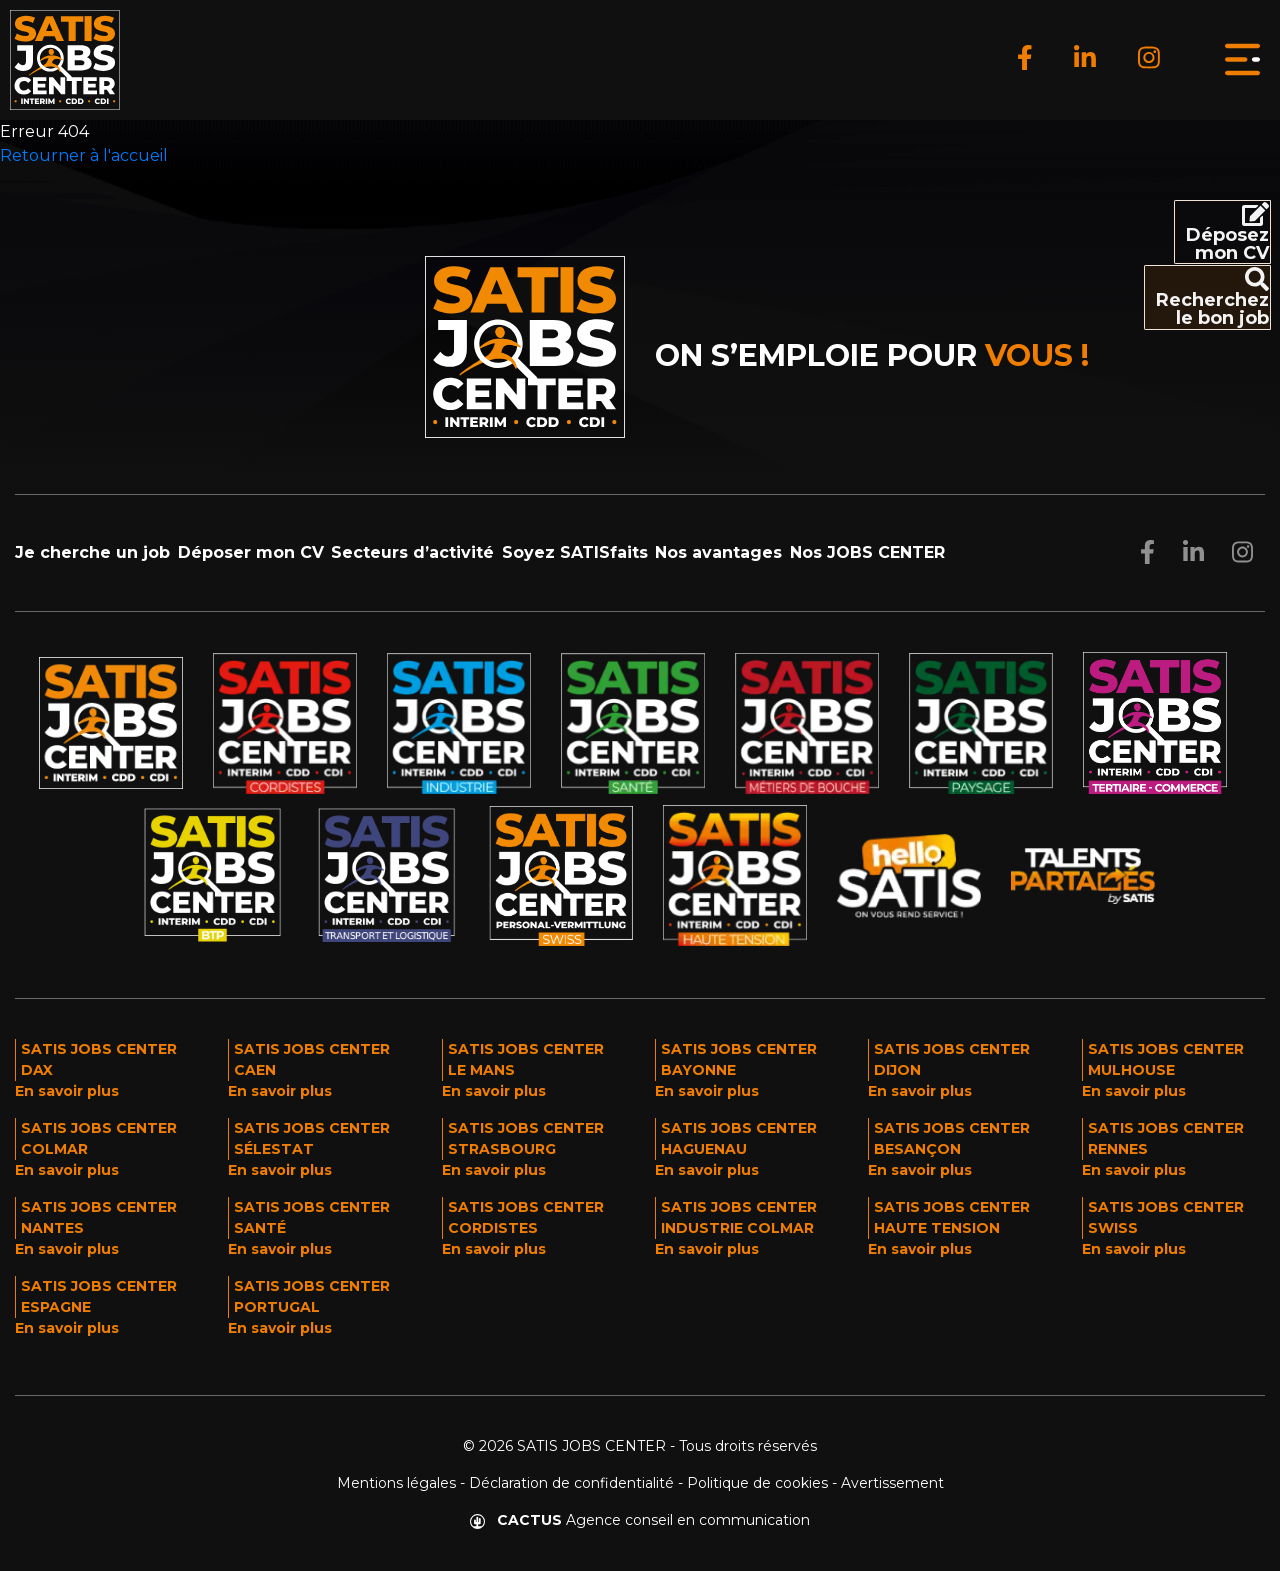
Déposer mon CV (251, 552)
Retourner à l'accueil (84, 155)
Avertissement (892, 1483)
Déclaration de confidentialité (571, 1483)
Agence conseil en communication (640, 1520)
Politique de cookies (757, 1483)
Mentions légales (396, 1483)
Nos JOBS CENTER (867, 552)
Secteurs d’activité (412, 552)
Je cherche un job (92, 552)
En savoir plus (67, 1091)
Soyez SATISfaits (575, 552)
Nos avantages (718, 552)
